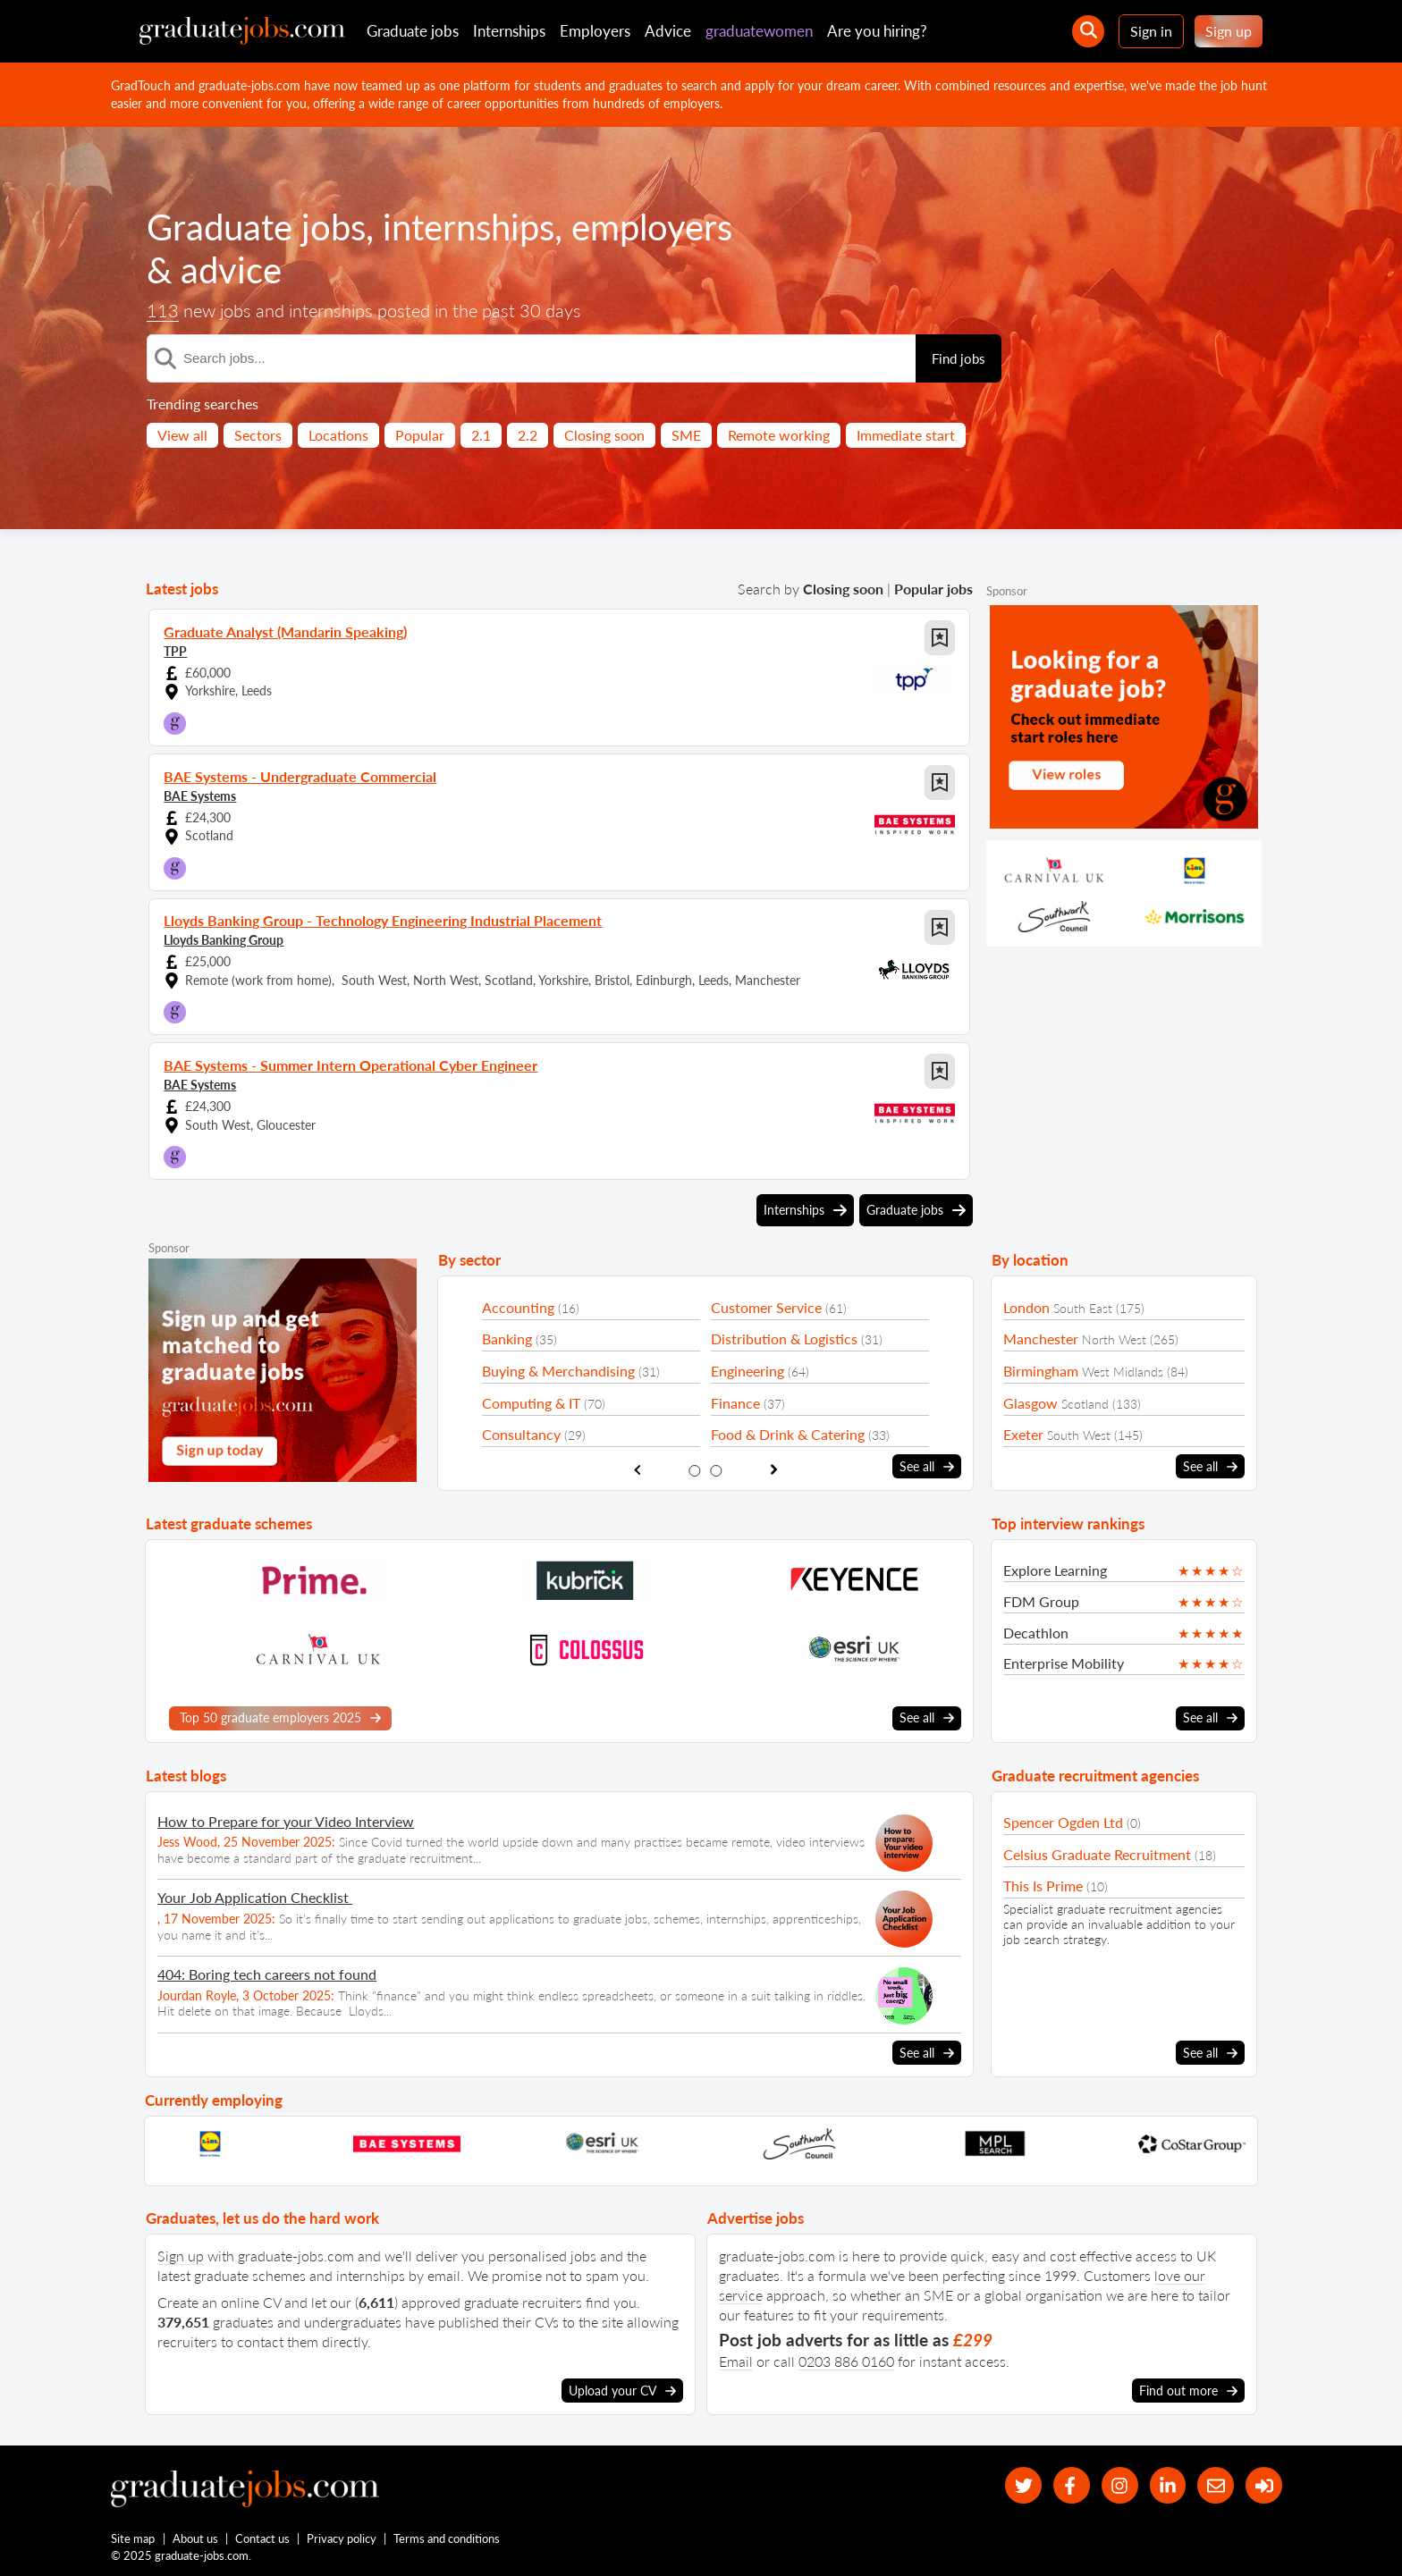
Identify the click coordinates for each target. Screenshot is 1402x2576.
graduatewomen (759, 30)
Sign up (1228, 30)
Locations (338, 434)
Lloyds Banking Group (223, 939)
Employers (595, 30)
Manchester (1040, 1338)
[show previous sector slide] (637, 1470)
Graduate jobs (413, 30)
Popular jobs (933, 588)
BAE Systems (200, 796)
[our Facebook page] (1071, 2485)
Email (736, 2361)
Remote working (779, 434)
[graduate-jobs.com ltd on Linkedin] (1168, 2485)
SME (686, 434)
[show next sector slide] (774, 1470)
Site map (133, 2538)
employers (651, 227)
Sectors (258, 434)
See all (926, 1467)
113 (163, 310)
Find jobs (958, 358)
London (1026, 1307)
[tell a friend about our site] (1215, 2485)
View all (182, 434)
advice (231, 269)
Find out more (1188, 2391)
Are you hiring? (877, 30)
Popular (419, 434)
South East (1082, 1308)
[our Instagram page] (1120, 2485)
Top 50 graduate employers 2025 (280, 1718)
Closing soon (604, 434)
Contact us (262, 2538)
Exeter (1023, 1434)
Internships (509, 30)
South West (1079, 1435)
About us (195, 2538)
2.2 (527, 434)
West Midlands (1122, 1371)
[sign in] (1264, 2485)
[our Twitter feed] (1023, 2485)
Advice (668, 30)
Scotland (1085, 1403)
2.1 (481, 434)
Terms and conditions (446, 2538)
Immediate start (906, 434)
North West (1114, 1339)
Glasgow (1030, 1402)
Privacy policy (341, 2538)
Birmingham (1040, 1370)
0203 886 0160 (846, 2361)
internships (468, 227)
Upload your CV (622, 2391)
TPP (175, 651)
